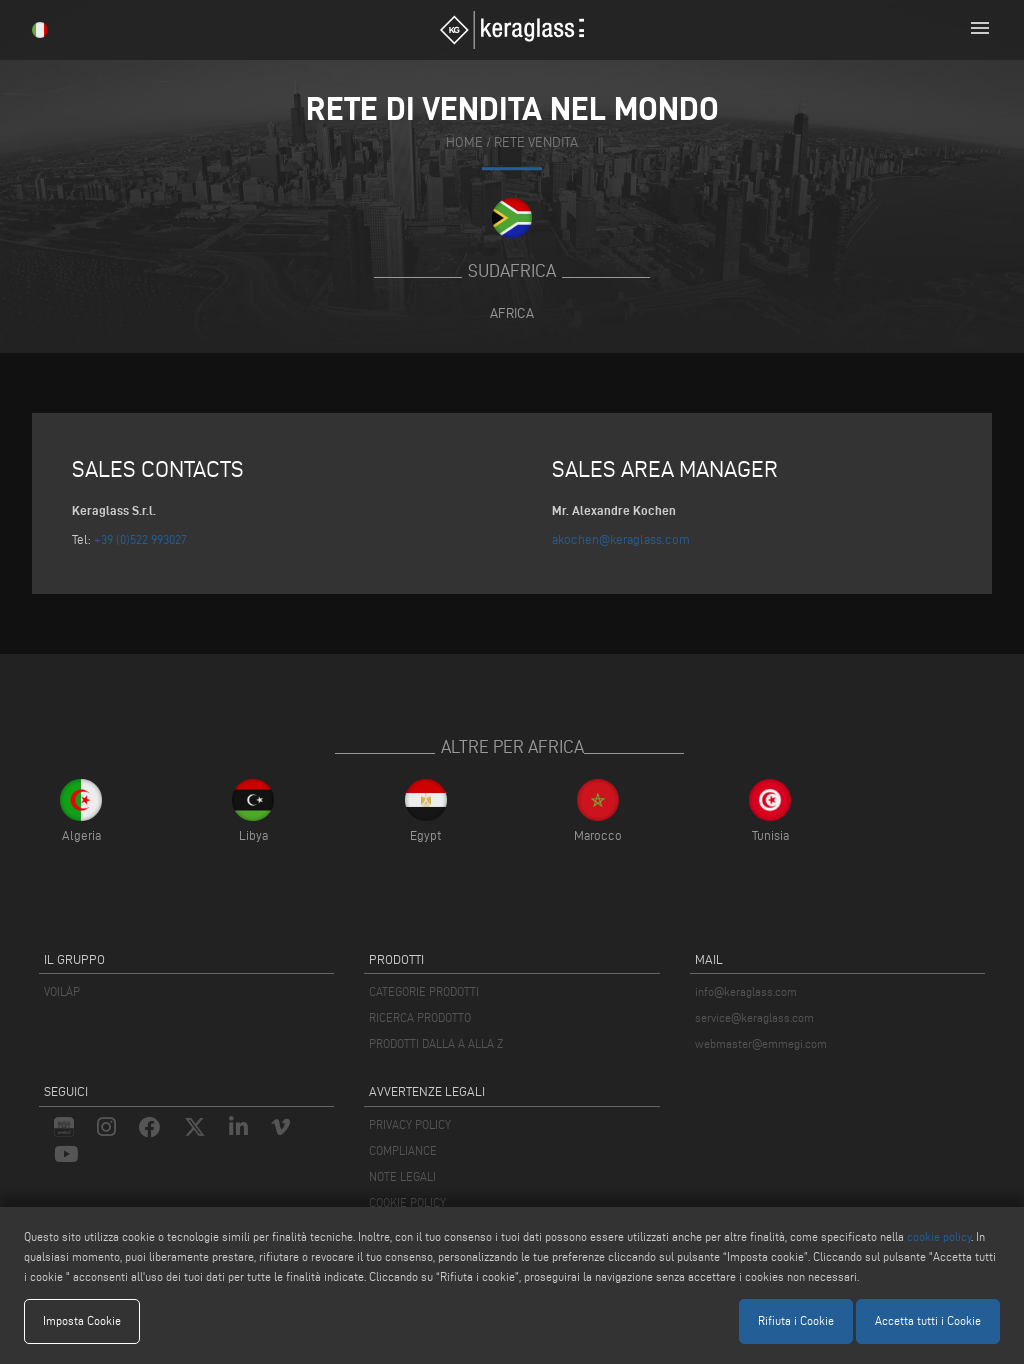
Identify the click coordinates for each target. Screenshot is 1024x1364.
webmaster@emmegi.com (761, 1043)
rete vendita (536, 142)
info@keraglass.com (746, 991)
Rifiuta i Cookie (796, 1320)
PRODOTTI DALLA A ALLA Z (436, 1043)
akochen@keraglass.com (621, 539)
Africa (512, 313)
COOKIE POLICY (407, 1202)
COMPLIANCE (403, 1150)
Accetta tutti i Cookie (928, 1320)
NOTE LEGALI (402, 1176)
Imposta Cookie (82, 1320)
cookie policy (939, 1236)
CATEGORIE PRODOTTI (424, 991)
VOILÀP (62, 991)
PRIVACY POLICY (410, 1124)
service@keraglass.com (754, 1017)
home (464, 142)
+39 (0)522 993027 (140, 539)
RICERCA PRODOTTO (420, 1017)
